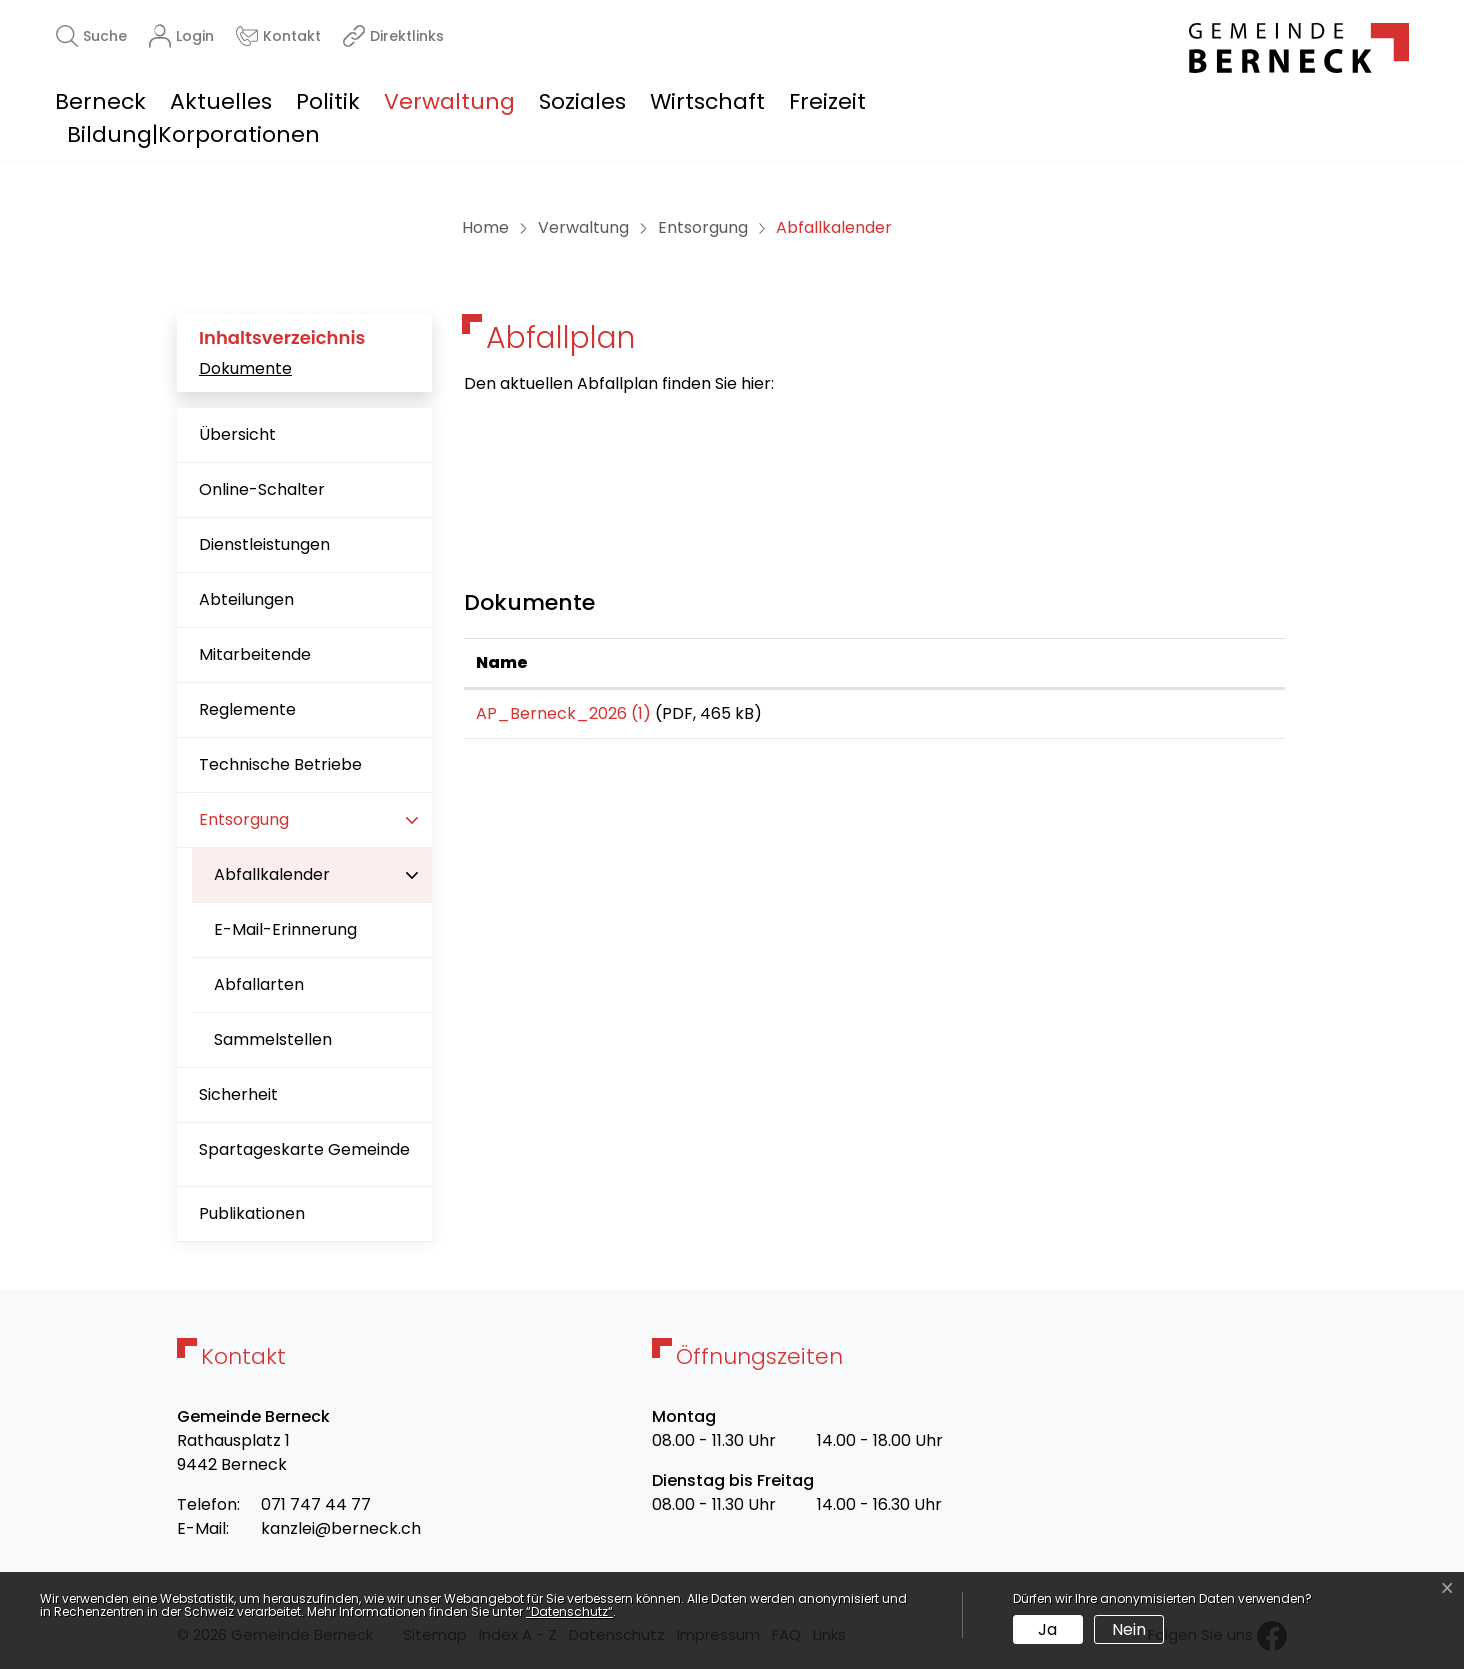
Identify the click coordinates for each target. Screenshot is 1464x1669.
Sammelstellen (273, 1039)
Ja (1047, 1629)
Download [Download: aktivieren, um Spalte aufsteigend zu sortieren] (1118, 662)
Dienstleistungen (264, 544)
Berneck (100, 101)
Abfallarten (259, 984)
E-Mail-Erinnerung (285, 929)
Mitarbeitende (255, 654)
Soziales (582, 101)
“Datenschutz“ (569, 1611)
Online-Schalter (262, 489)
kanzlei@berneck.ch (341, 1528)
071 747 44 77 (316, 1504)
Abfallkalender (277, 882)
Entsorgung (244, 819)
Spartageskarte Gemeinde (304, 1149)
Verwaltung (449, 101)
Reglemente (247, 709)
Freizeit (827, 101)
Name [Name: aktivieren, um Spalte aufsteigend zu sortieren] (502, 662)
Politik (328, 101)
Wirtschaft (707, 101)
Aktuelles (221, 101)
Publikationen (252, 1213)
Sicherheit (238, 1094)
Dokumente (245, 368)
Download (1173, 717)
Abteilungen (246, 599)
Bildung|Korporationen (193, 134)
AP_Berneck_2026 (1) (563, 713)
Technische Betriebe (280, 764)
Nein (1129, 1629)
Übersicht (237, 434)
